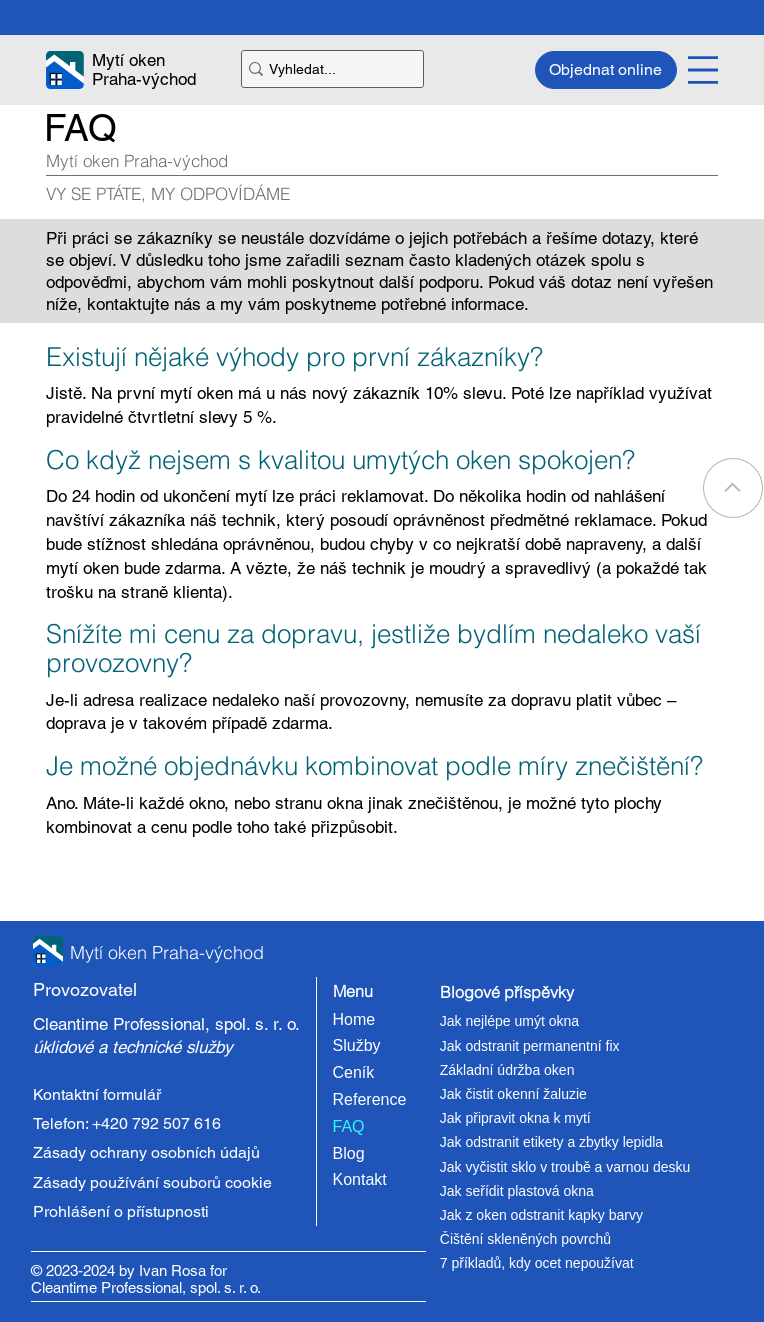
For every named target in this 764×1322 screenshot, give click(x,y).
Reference (370, 1099)
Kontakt (360, 1179)
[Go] (733, 488)
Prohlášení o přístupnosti (121, 1211)
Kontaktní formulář (97, 1094)
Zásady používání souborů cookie (152, 1182)
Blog (349, 1153)
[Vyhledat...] (325, 69)
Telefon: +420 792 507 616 (127, 1123)
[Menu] (703, 70)
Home (354, 1019)
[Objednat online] (606, 70)
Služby (357, 1045)
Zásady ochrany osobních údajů (146, 1152)
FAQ (349, 1126)
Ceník (354, 1072)
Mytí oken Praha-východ (144, 69)
